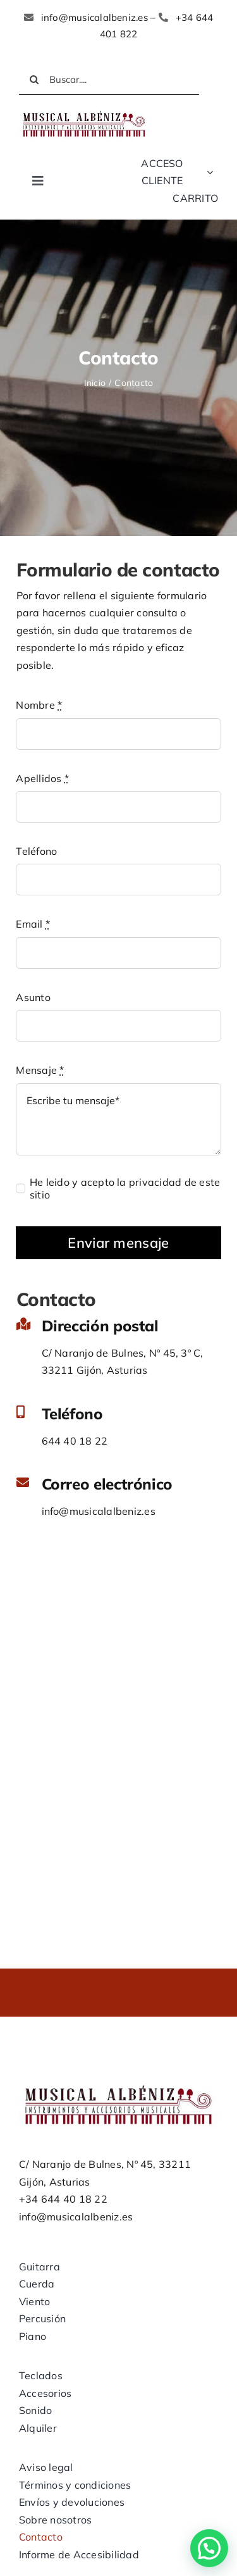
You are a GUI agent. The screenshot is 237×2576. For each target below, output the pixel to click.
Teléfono (36, 851)
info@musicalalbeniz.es (98, 1511)
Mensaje (40, 1070)
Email (33, 924)
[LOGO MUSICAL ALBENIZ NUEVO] (84, 112)
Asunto (33, 997)
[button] (209, 2548)
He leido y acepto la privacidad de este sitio (125, 1188)
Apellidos (42, 778)
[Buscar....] (109, 80)
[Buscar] (34, 80)
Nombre (39, 705)
